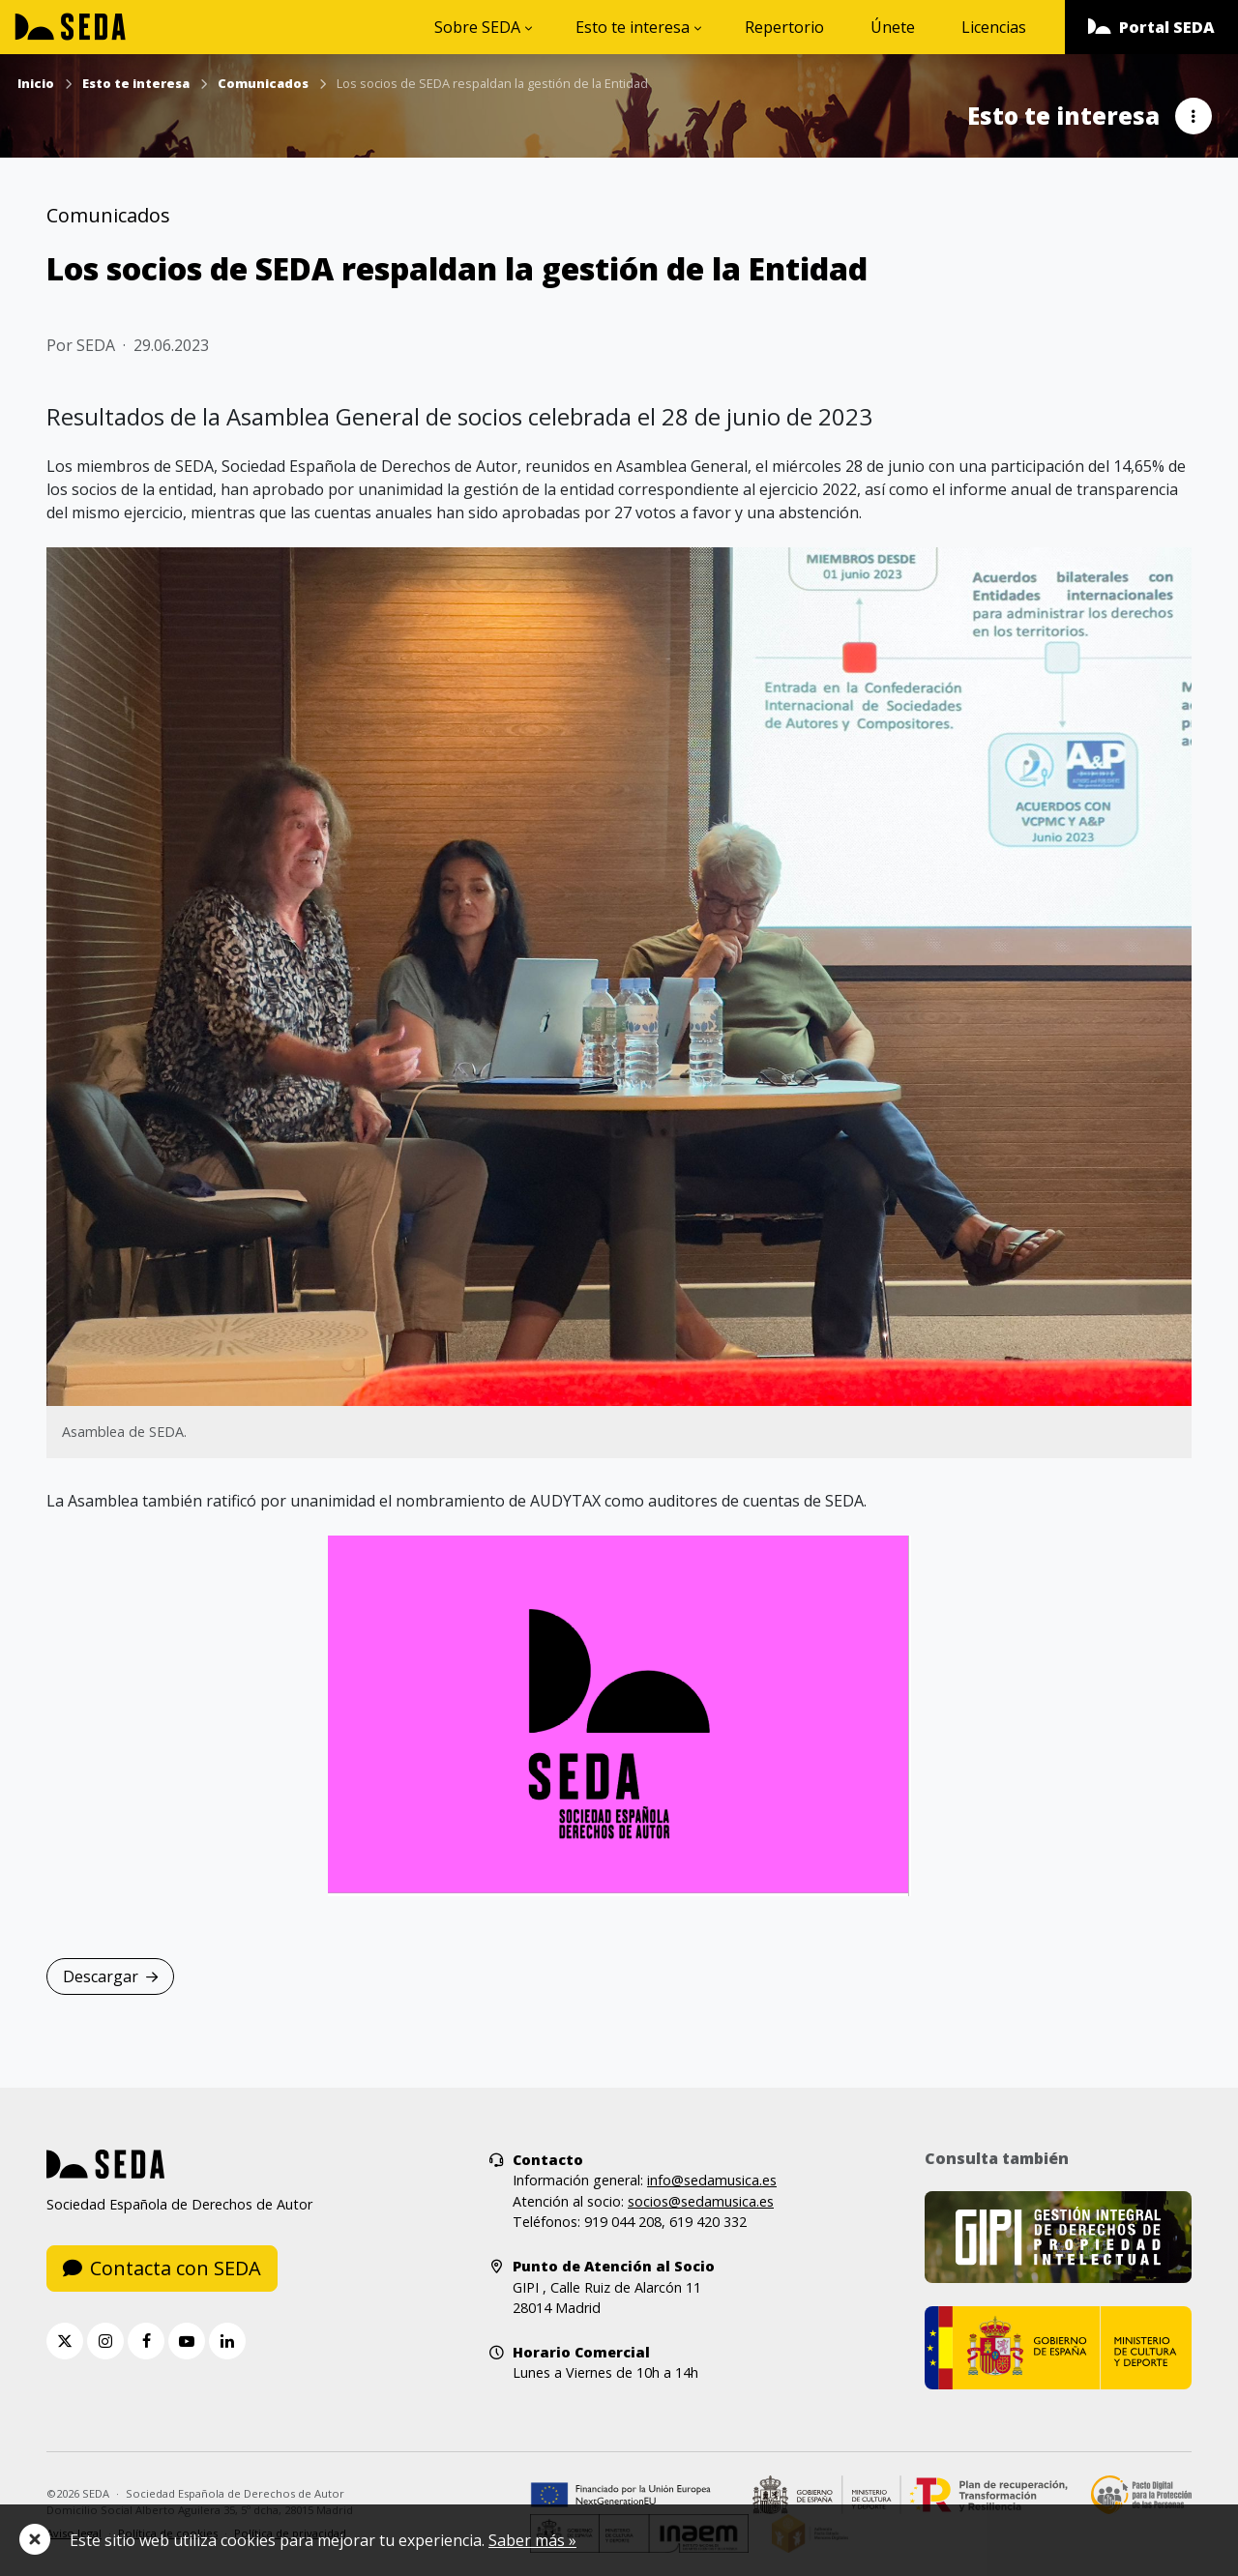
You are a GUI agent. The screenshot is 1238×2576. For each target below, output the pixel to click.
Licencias (993, 27)
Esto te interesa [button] (632, 27)
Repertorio (784, 27)
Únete (892, 27)
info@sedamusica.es (712, 2180)
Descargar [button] (110, 1976)
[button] (1151, 27)
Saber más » (532, 2540)
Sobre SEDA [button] (477, 27)
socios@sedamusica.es (701, 2201)
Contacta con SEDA (162, 2268)
